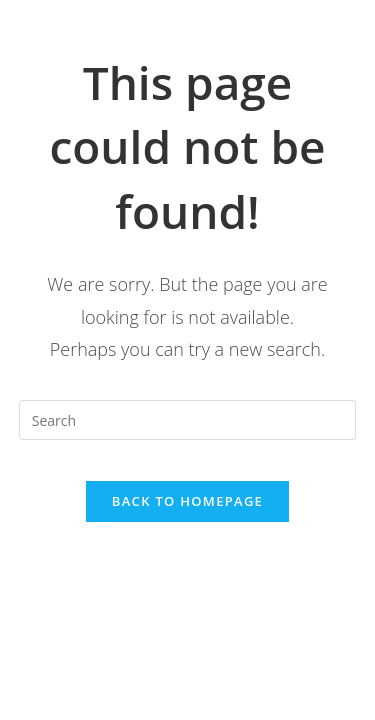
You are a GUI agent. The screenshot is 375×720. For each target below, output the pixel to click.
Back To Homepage (187, 501)
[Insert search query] (188, 420)
